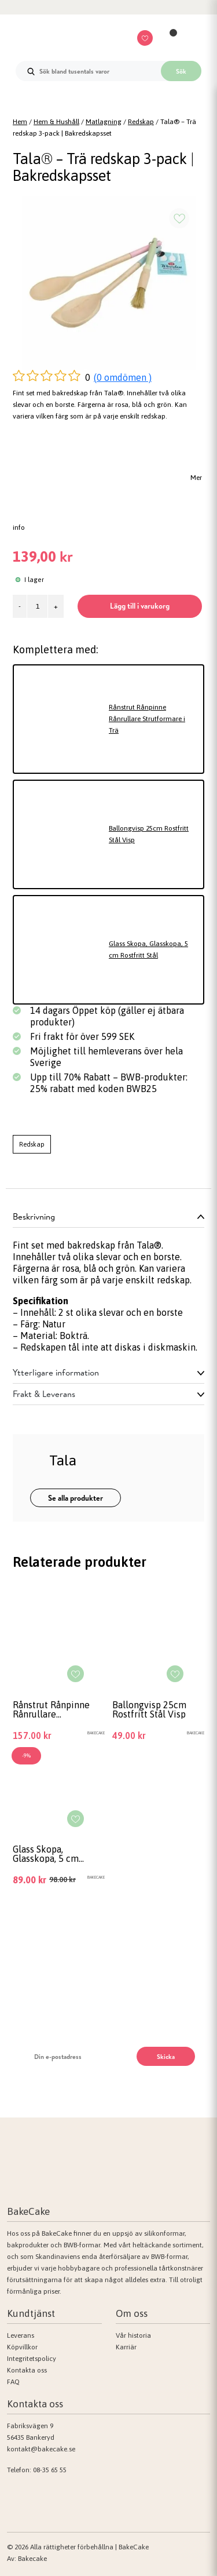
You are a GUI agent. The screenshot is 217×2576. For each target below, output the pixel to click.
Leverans (20, 2335)
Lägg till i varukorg (140, 606)
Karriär (126, 2347)
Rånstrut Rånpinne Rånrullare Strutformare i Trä (147, 718)
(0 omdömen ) (123, 377)
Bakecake (32, 2559)
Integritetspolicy (31, 2359)
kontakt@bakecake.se (41, 2449)
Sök (181, 71)
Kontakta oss (27, 2370)
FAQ (13, 2382)
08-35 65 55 (50, 2470)
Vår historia (133, 2335)
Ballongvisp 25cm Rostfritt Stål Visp (149, 834)
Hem (20, 122)
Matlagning (104, 122)
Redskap (141, 122)
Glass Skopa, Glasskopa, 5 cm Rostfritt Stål (148, 949)
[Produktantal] (37, 606)
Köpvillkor (22, 2347)
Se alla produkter (75, 1498)
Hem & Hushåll (56, 122)
